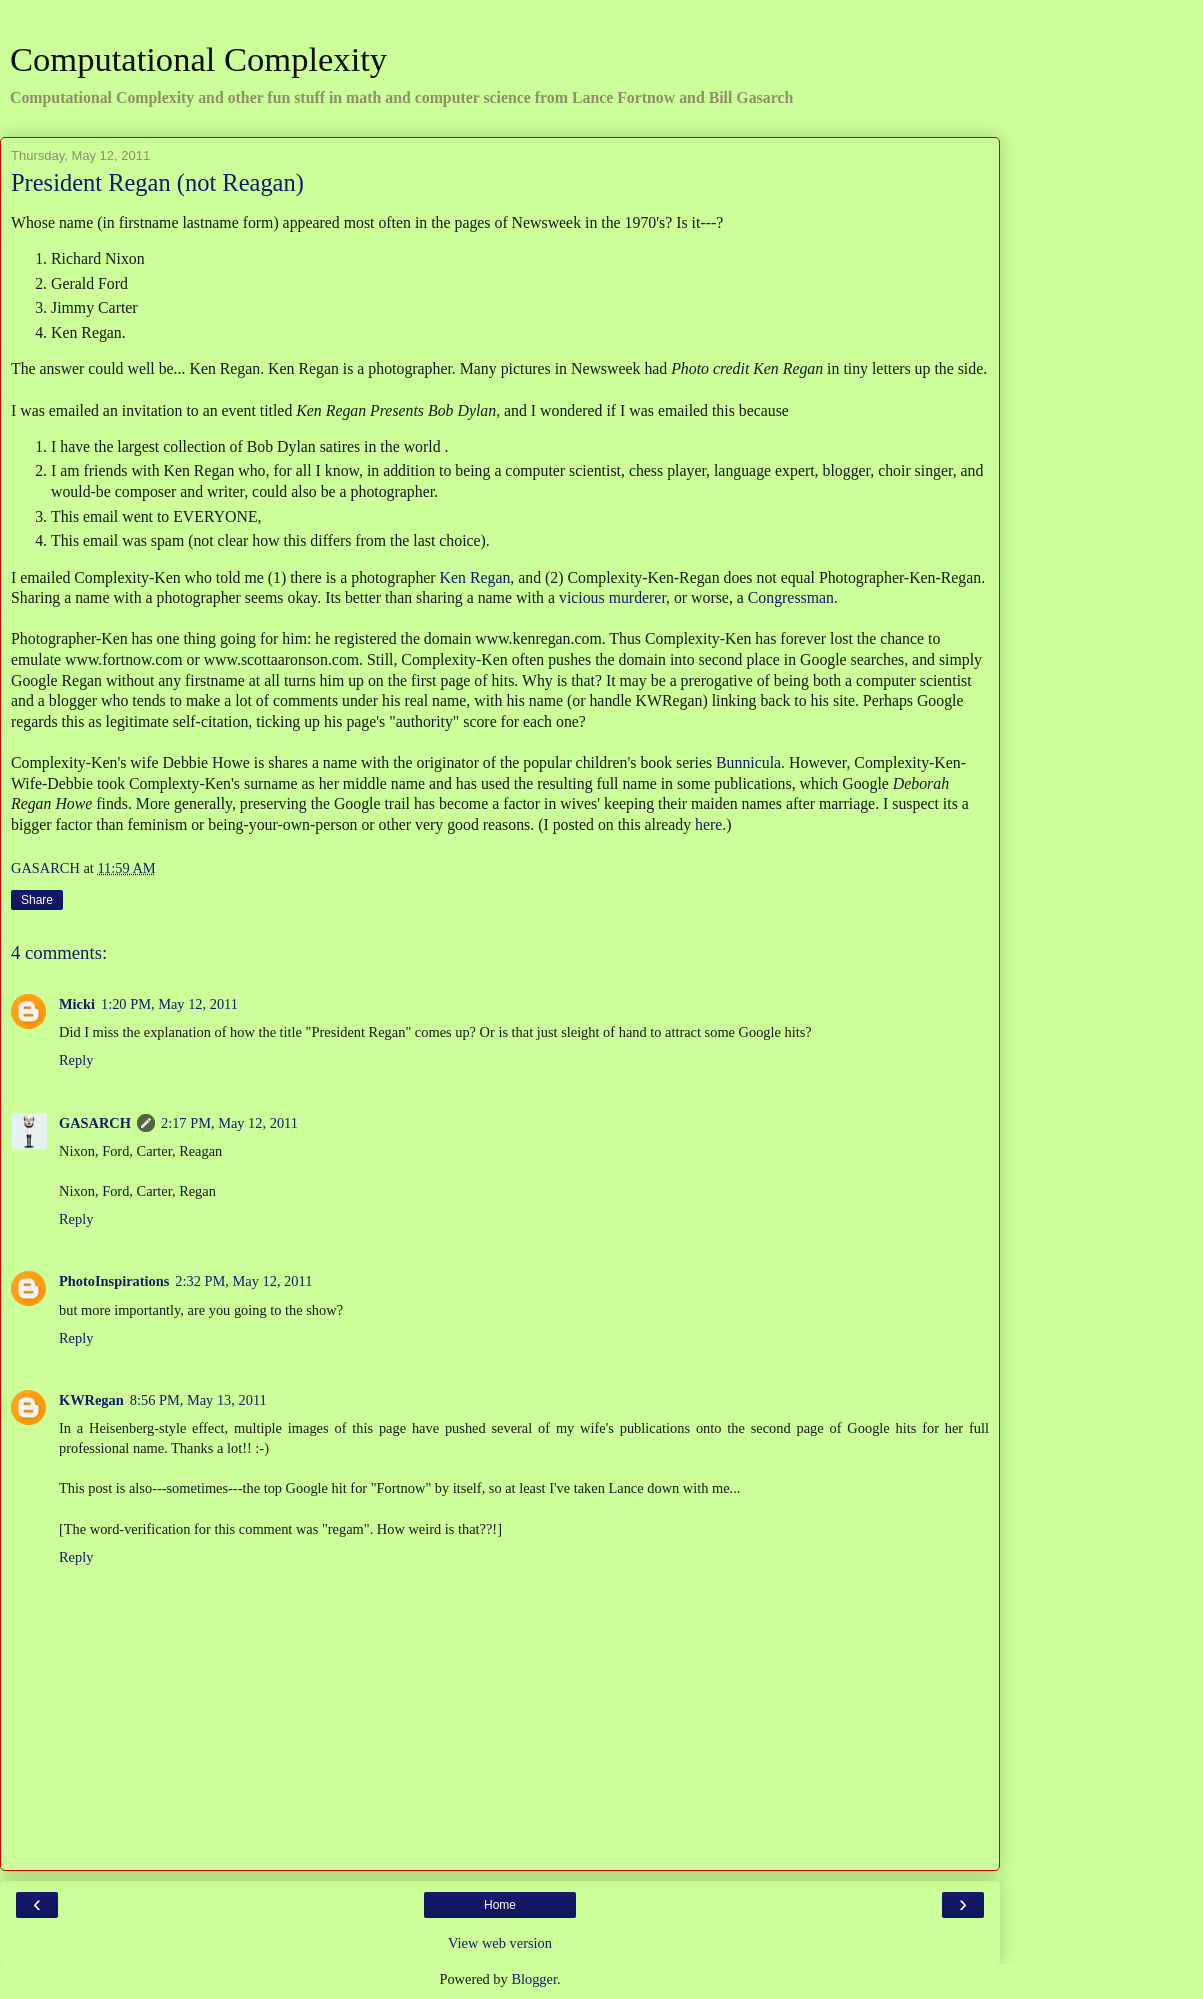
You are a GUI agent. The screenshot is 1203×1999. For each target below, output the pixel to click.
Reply (76, 1060)
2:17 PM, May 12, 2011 (229, 1123)
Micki (77, 1004)
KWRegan (91, 1400)
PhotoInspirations (114, 1281)
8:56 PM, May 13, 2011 (198, 1400)
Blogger (534, 1979)
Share (37, 900)
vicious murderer (612, 597)
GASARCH (95, 1123)
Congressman (791, 597)
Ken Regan (475, 577)
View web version (500, 1943)
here (708, 824)
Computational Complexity (198, 59)
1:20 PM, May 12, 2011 (169, 1004)
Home (500, 1905)
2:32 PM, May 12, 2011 (243, 1281)
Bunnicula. (750, 762)
